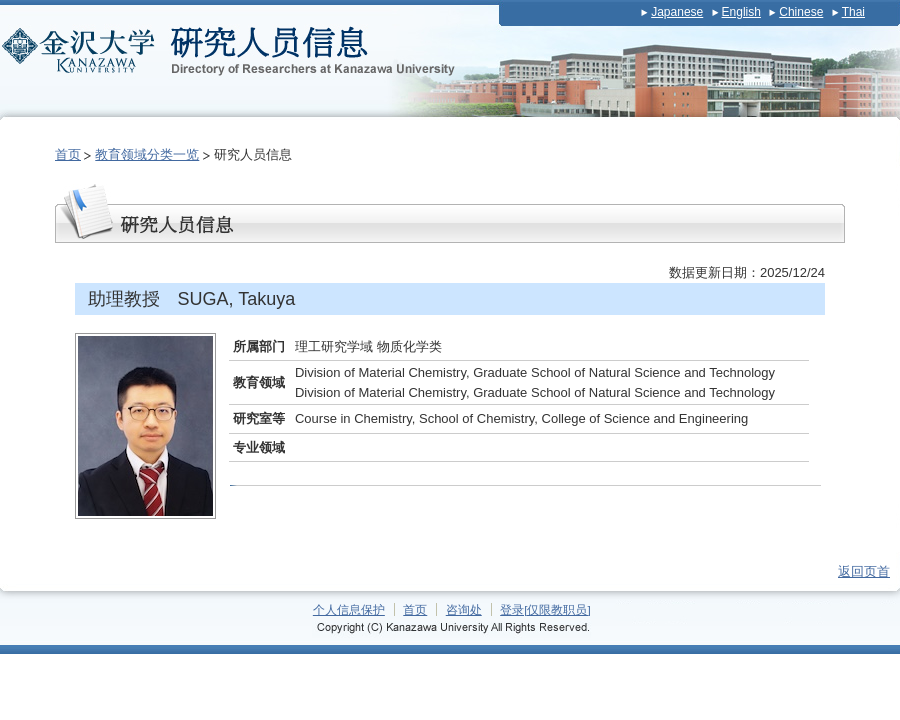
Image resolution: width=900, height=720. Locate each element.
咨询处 (464, 609)
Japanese (677, 12)
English (741, 12)
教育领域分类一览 (147, 154)
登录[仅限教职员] (545, 609)
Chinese (801, 12)
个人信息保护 (349, 609)
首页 (68, 154)
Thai (853, 12)
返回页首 (864, 571)
